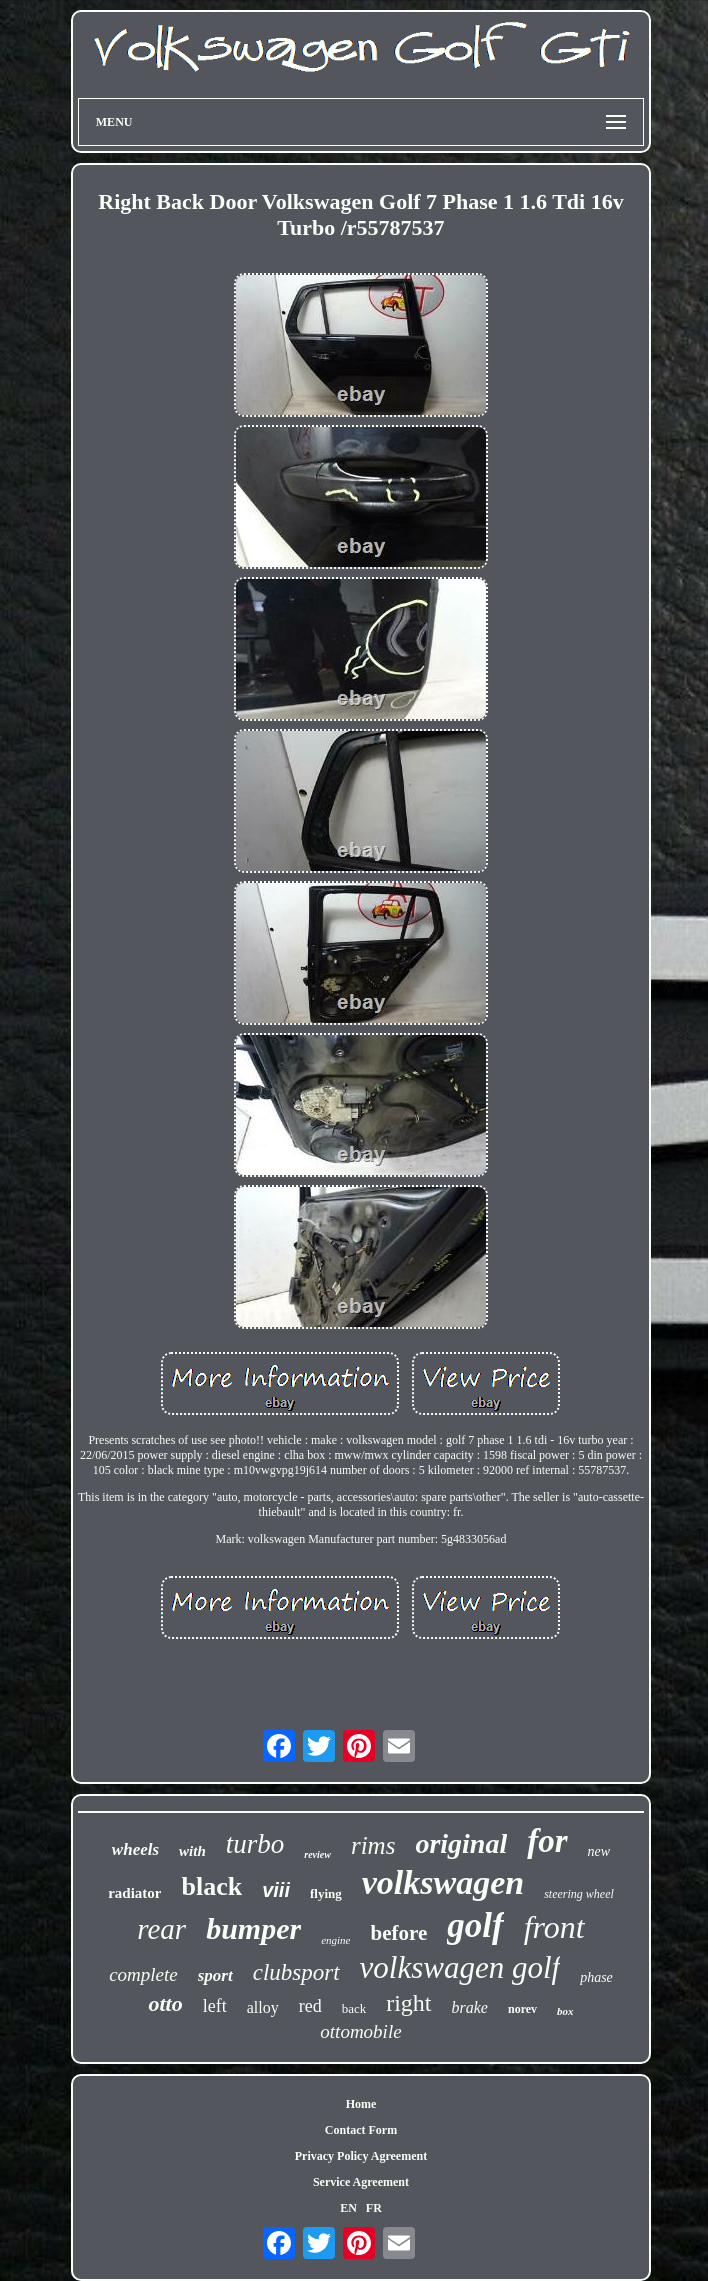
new (599, 1851)
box (565, 2011)
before (399, 1933)
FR (374, 2208)
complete (143, 1974)
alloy (263, 2007)
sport (215, 1975)
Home (361, 2104)
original (461, 1843)
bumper (253, 1928)
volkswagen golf (460, 1967)
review (317, 1854)
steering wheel (579, 1894)
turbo (255, 1844)
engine (335, 1940)
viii (276, 1890)
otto (165, 2003)
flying (326, 1893)
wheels (135, 1849)
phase (596, 1977)
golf (475, 1925)
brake (470, 2007)
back (354, 2008)
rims (373, 1845)
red (310, 2006)
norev (522, 2009)
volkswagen (443, 1882)
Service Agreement (361, 2182)
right (408, 2003)
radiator (134, 1893)
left (215, 2006)
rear (161, 1929)
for (547, 1841)
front (554, 1927)
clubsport (296, 1972)
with (192, 1851)
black (211, 1886)
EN (348, 2208)
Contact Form (361, 2130)
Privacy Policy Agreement (361, 2156)
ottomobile (360, 2031)
